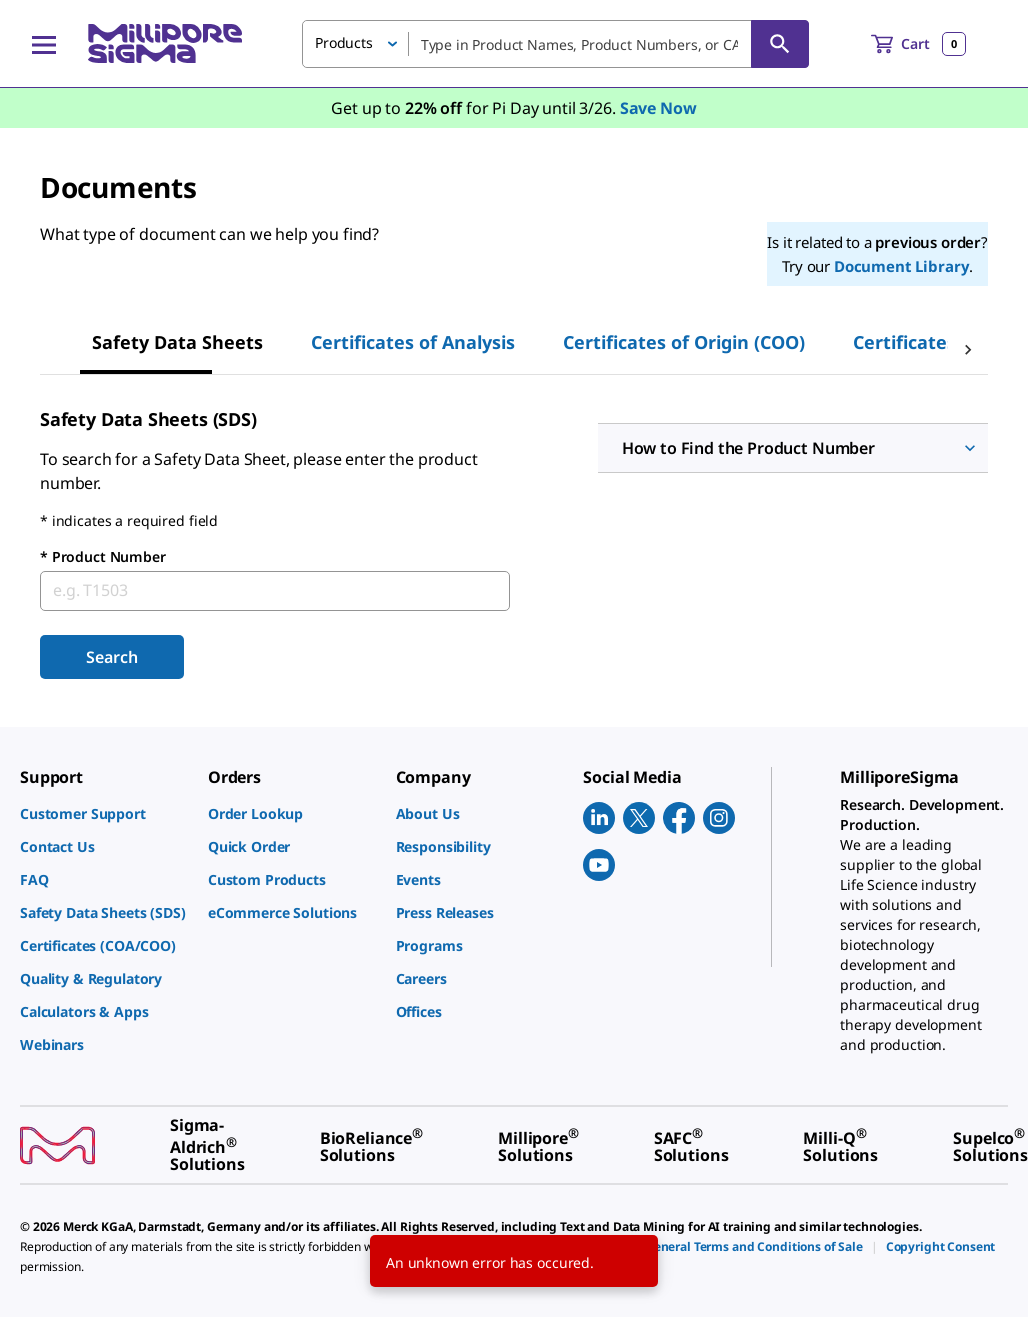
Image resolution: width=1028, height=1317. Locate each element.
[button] (793, 448)
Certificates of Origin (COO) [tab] (684, 342)
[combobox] (555, 44)
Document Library (901, 266)
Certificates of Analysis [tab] (413, 342)
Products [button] (344, 42)
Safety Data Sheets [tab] (177, 342)
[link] (104, 813)
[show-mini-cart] (918, 44)
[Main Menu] (44, 44)
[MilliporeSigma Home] (165, 43)
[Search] (780, 44)
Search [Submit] (111, 657)
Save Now (658, 108)
